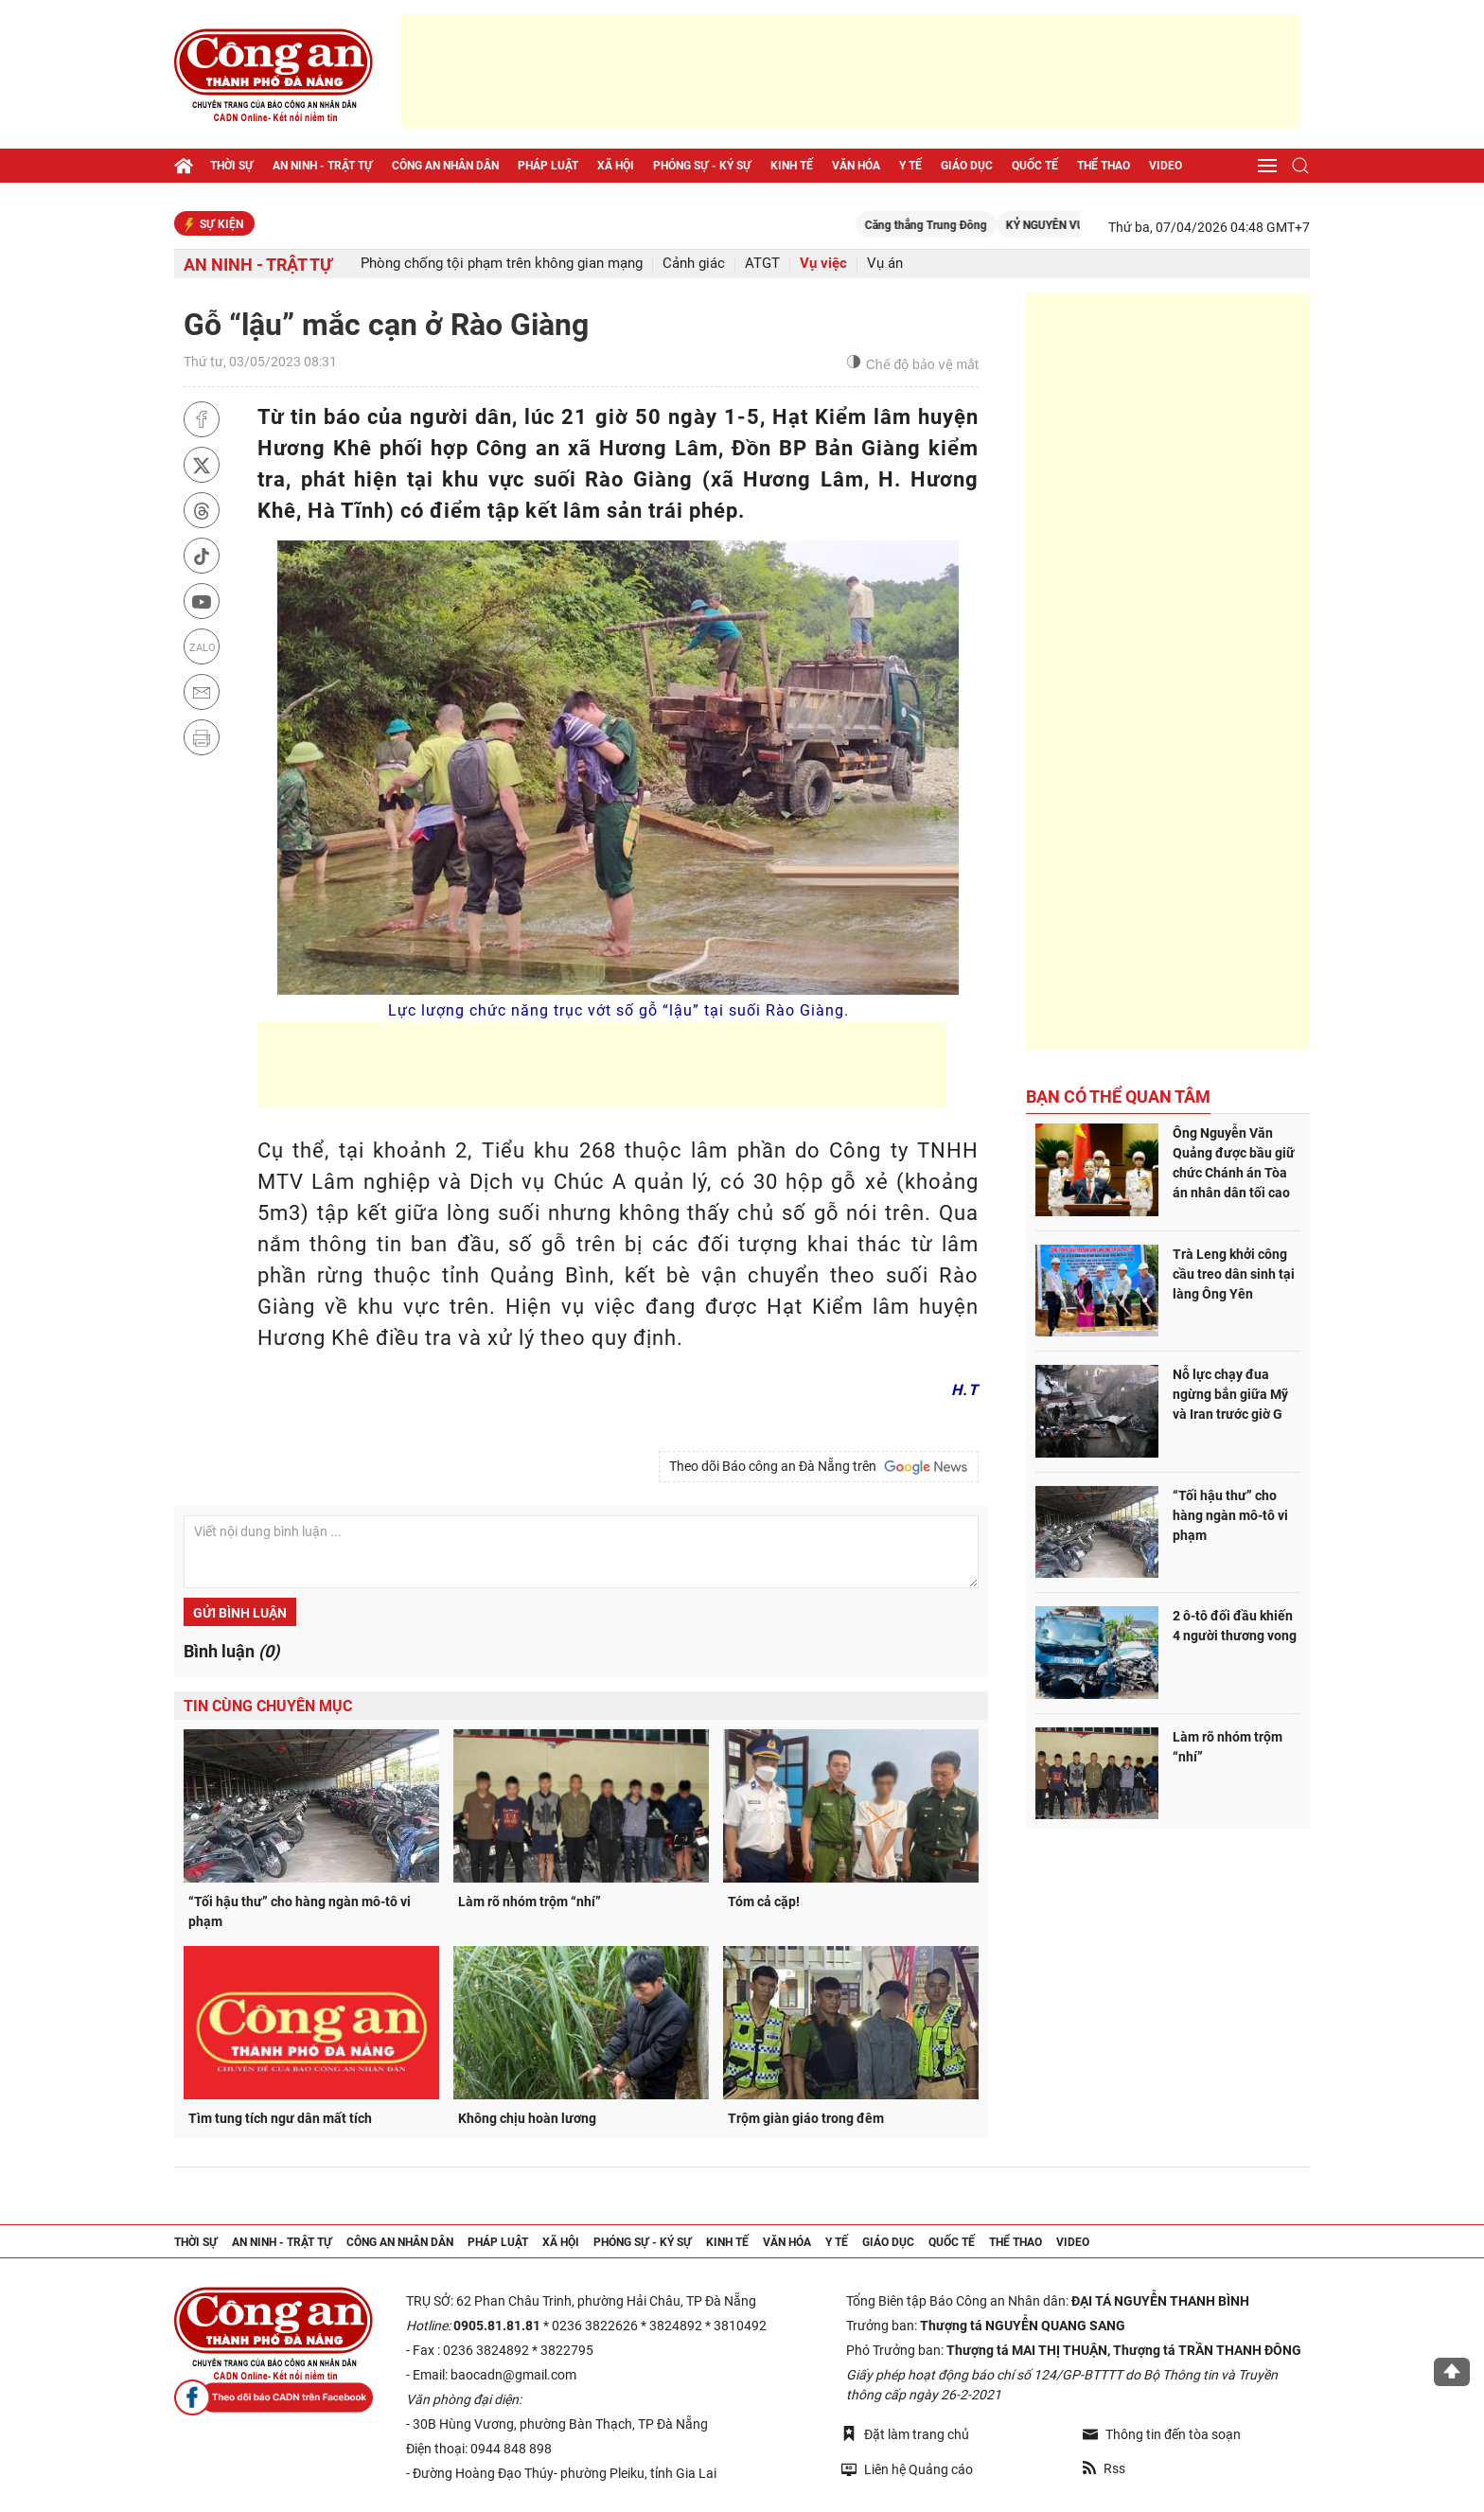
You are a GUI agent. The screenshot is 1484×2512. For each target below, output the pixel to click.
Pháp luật (548, 165)
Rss (1104, 2468)
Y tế (910, 165)
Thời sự (232, 165)
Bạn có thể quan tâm (1118, 1096)
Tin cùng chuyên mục (268, 1706)
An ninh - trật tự (323, 165)
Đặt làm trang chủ (905, 2434)
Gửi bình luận (240, 1612)
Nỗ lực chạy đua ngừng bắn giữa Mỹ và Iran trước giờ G (1230, 1394)
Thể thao (1103, 165)
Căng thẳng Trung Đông (958, 225)
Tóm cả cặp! (764, 1901)
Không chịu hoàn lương (527, 2118)
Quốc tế (1035, 165)
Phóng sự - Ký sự (702, 165)
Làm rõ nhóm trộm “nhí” (529, 1901)
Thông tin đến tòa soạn (1162, 2434)
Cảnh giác (693, 264)
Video (1165, 165)
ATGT (762, 264)
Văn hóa (856, 165)
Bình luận (231, 1651)
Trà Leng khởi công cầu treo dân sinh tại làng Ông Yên (1234, 1274)
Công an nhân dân (445, 165)
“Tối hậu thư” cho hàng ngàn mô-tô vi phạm (299, 1911)
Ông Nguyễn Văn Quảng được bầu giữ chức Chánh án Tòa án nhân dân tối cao (1234, 1162)
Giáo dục (967, 165)
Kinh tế (791, 165)
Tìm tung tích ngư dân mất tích (280, 2118)
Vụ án (885, 264)
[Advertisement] (850, 71)
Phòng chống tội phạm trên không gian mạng (502, 264)
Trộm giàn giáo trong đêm (806, 2118)
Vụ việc (823, 264)
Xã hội (615, 165)
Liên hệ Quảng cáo (907, 2469)
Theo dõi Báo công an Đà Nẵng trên (818, 1467)
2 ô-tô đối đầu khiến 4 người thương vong (1235, 1625)
